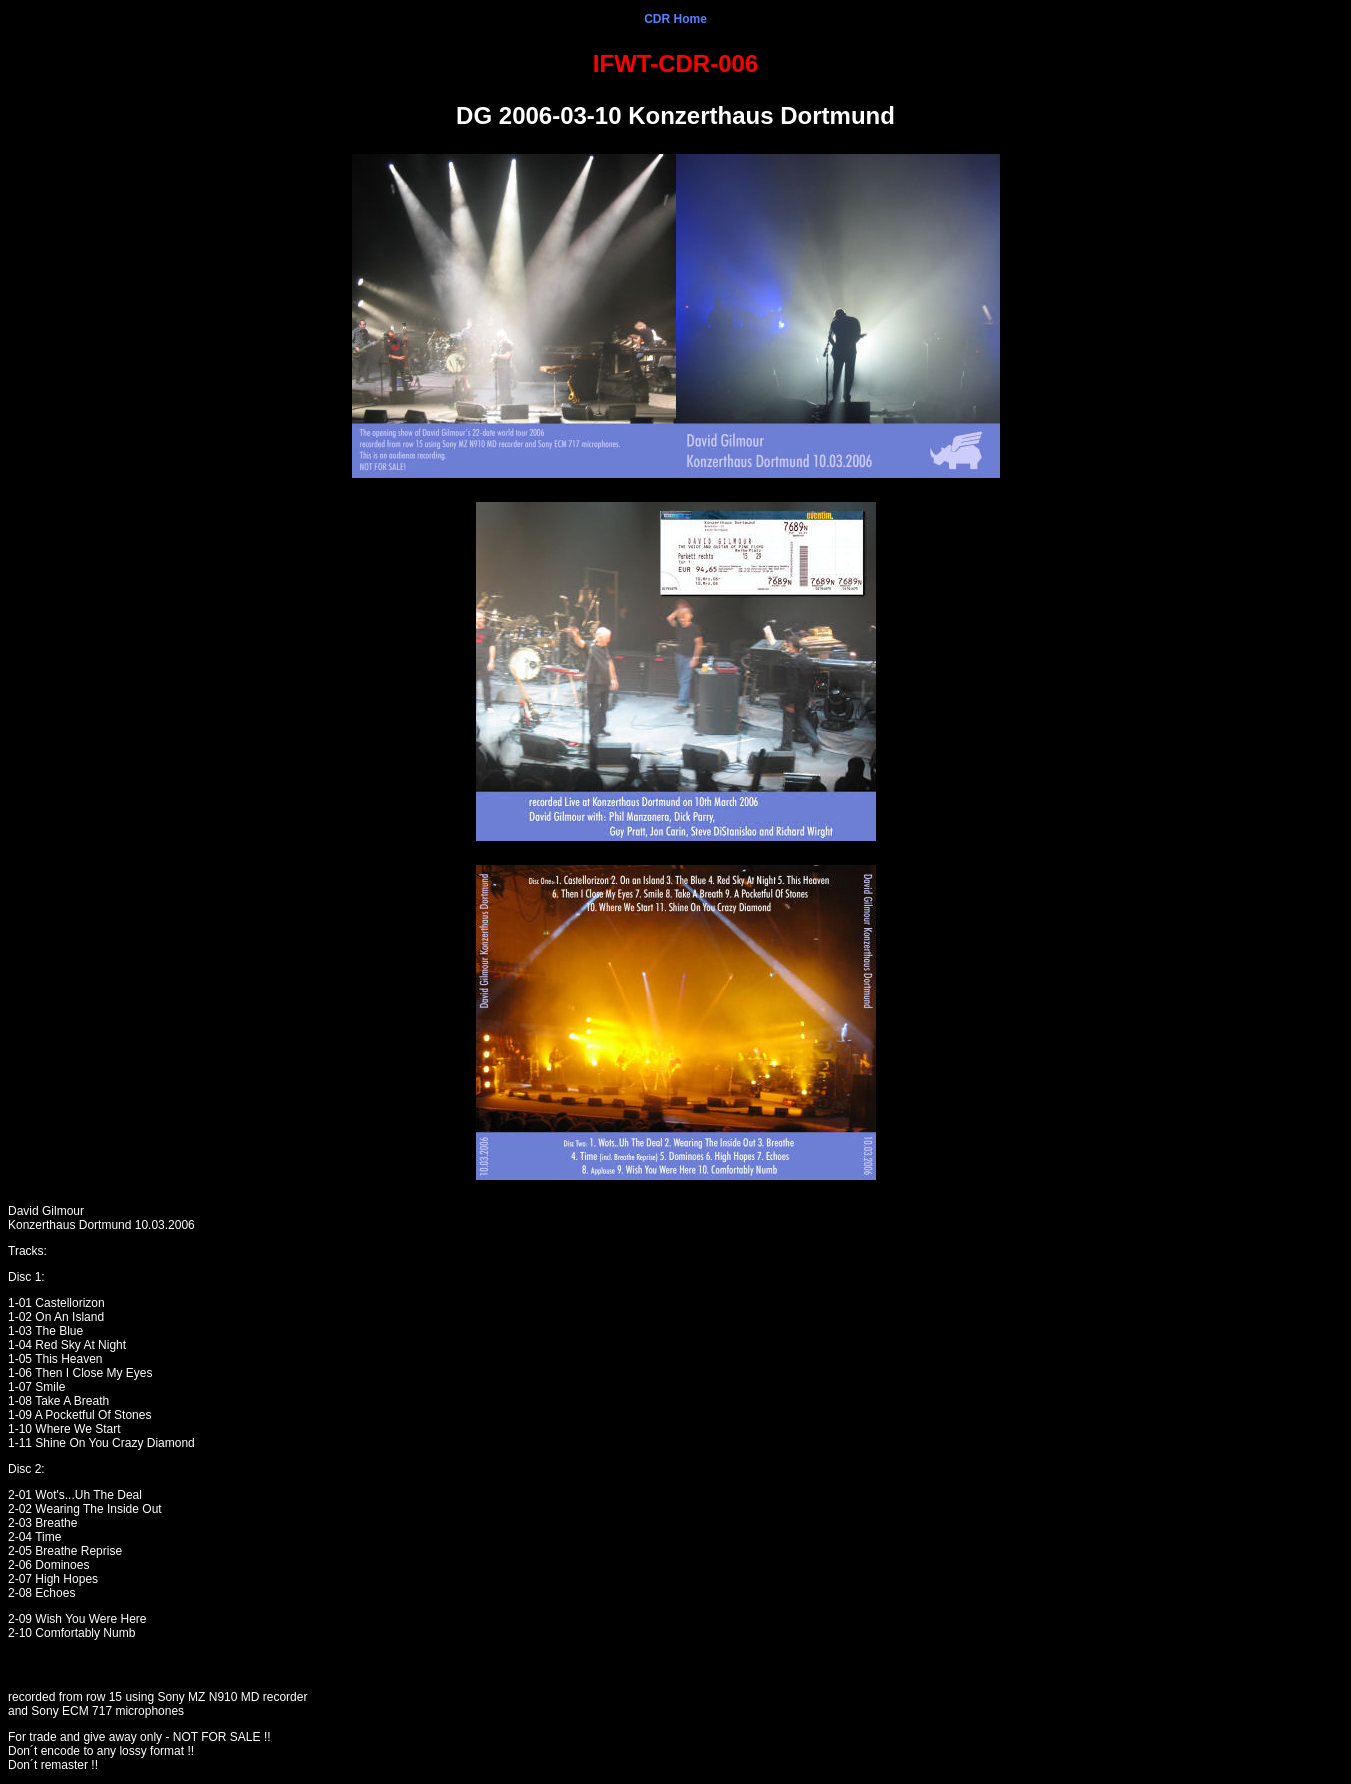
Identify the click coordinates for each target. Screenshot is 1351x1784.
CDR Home (675, 19)
